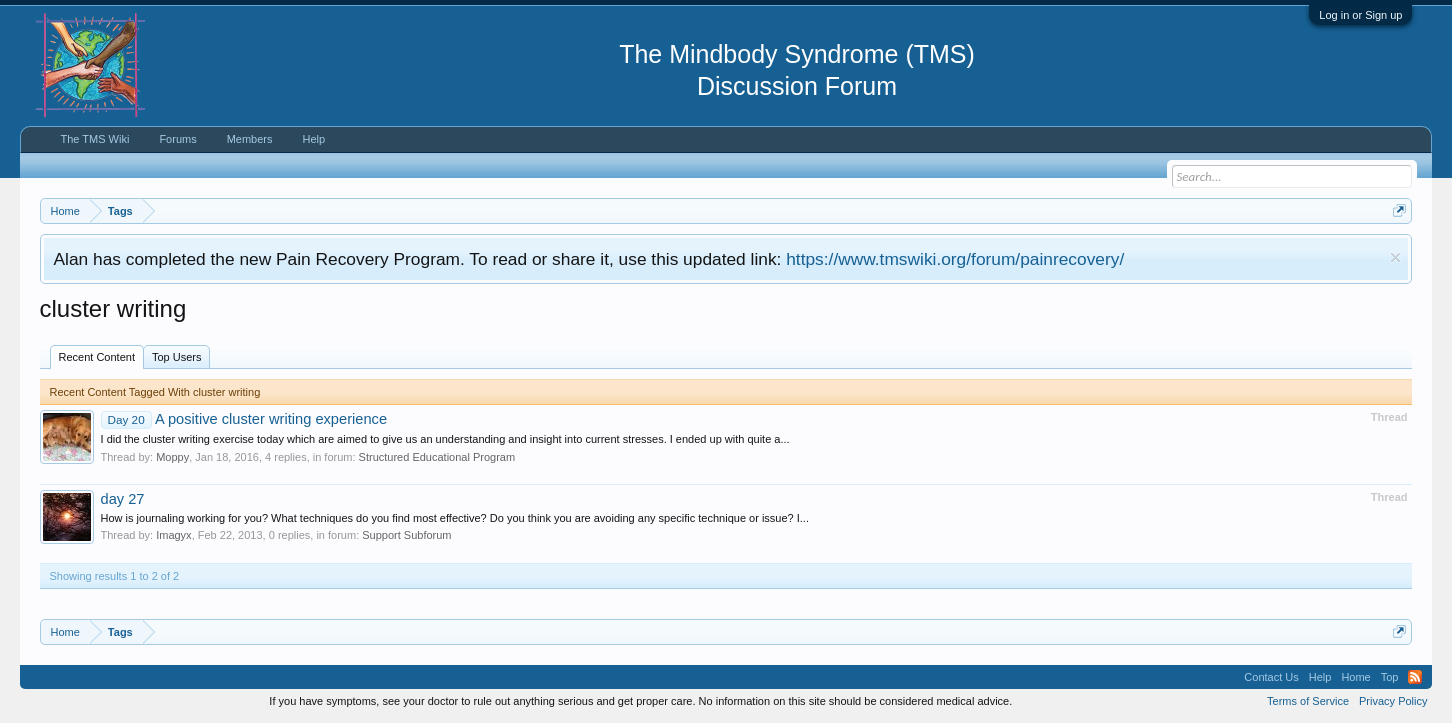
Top (1390, 677)
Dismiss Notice (1395, 257)
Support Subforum (406, 535)
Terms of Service (1308, 701)
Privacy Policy (1393, 701)
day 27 (123, 499)
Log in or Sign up (1360, 15)
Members (250, 139)
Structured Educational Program (437, 457)
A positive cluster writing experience (244, 419)
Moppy (172, 457)
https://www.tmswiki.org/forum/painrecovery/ (955, 259)
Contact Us (1271, 677)
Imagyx (173, 535)
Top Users (177, 357)
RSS (1415, 677)
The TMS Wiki (95, 139)
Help (314, 139)
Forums (177, 139)
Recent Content (97, 357)
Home (1355, 677)
